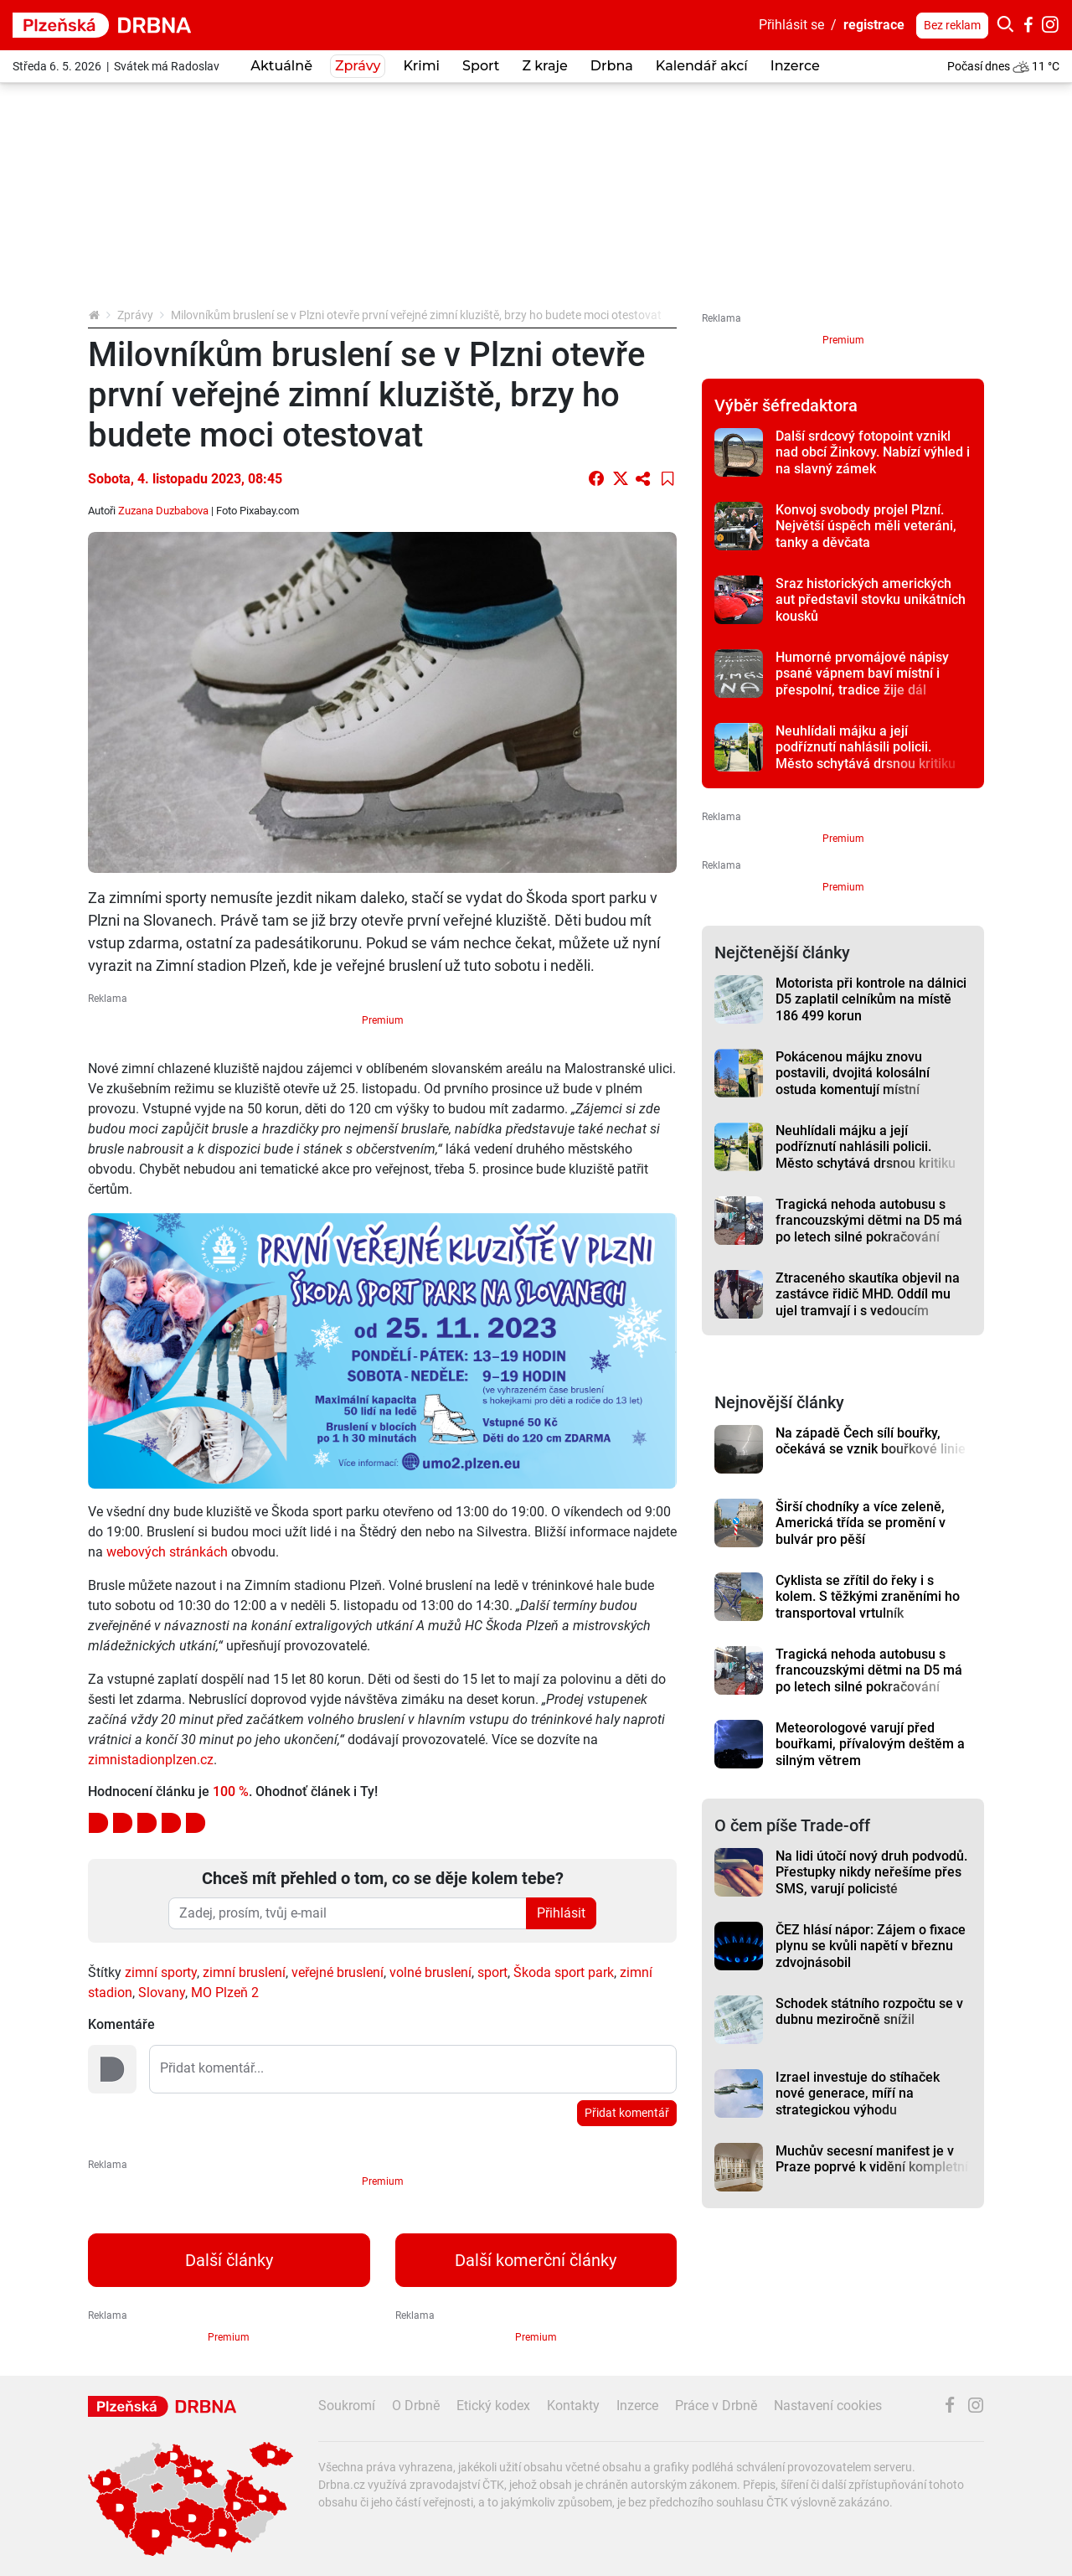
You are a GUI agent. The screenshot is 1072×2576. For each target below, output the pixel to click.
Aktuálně (281, 66)
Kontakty (573, 2405)
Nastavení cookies (828, 2405)
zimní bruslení (244, 1972)
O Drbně (416, 2405)
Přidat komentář (627, 2112)
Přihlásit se (791, 25)
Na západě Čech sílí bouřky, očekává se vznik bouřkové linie (871, 1441)
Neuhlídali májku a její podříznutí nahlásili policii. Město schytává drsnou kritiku (866, 747)
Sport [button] (480, 66)
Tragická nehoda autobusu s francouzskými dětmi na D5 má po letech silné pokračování (869, 1220)
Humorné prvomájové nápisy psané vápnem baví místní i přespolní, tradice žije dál (862, 673)
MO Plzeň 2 (225, 1992)
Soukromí (346, 2405)
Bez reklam (952, 25)
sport (492, 1972)
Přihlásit (561, 1913)
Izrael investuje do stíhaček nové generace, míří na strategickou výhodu (858, 2093)
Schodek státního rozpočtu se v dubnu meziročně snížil (869, 2011)
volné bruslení (430, 1972)
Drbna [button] (611, 66)
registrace (873, 25)
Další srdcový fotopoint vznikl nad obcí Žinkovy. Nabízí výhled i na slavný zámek (873, 452)
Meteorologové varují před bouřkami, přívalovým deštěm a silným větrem (870, 1744)
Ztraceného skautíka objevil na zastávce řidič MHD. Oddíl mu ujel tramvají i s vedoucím (868, 1294)
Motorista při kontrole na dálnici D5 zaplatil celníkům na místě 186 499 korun (871, 999)
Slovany (161, 1992)
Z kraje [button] (544, 66)
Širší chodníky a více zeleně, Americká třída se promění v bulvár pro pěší (861, 1523)
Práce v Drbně (716, 2405)
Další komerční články (535, 2260)
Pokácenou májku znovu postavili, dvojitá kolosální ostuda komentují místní (853, 1073)
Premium (383, 1020)
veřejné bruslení (337, 1972)
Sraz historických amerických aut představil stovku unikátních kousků (871, 600)
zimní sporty (161, 1972)
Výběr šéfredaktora (786, 405)
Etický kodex (493, 2405)
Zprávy (135, 315)
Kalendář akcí (702, 66)
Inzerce (795, 66)
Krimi (421, 66)
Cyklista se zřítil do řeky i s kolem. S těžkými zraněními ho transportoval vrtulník (868, 1596)
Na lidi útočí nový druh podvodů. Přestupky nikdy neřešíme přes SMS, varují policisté (871, 1872)
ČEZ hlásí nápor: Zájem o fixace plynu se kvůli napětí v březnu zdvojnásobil (871, 1946)
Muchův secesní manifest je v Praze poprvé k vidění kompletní (872, 2159)
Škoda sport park (563, 1972)
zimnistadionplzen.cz (151, 1760)
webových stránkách (167, 1552)
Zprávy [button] (357, 66)
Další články (229, 2260)
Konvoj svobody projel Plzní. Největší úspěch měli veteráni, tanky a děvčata (866, 526)
